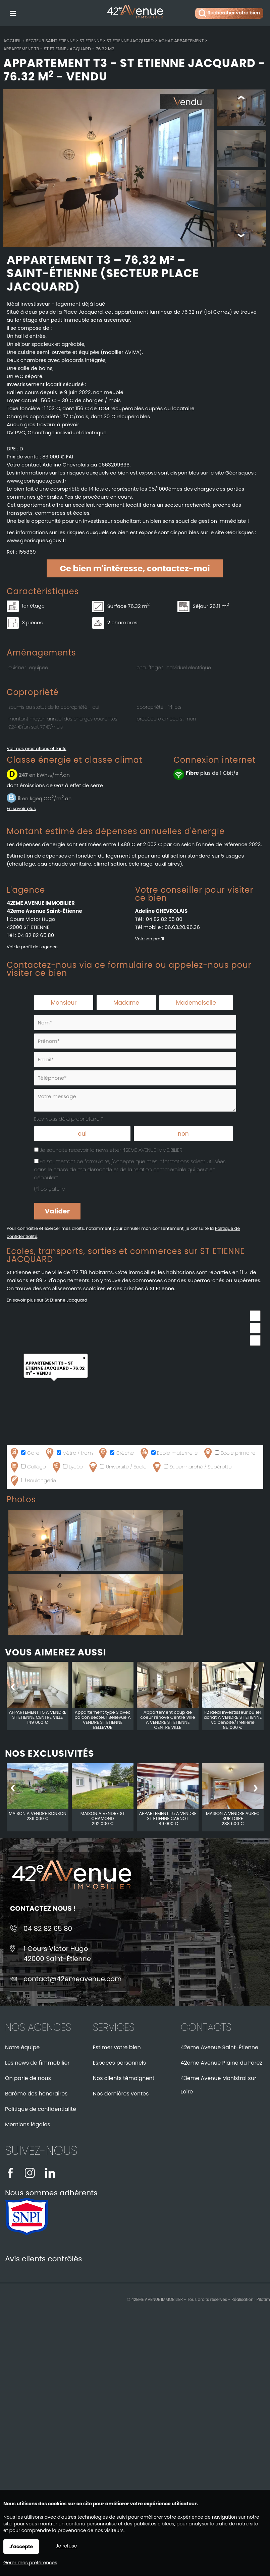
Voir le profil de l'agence (32, 947)
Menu (12, 12)
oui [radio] (82, 1134)
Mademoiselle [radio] (196, 1003)
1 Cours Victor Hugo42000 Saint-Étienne (57, 1954)
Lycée (67, 1467)
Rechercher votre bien (229, 13)
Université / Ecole (117, 1467)
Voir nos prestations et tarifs (36, 749)
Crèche (115, 1453)
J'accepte (21, 2546)
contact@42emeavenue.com (72, 1979)
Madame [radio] (126, 1003)
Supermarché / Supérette (191, 1467)
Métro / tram (68, 1453)
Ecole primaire (228, 1453)
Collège (27, 1467)
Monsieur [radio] (63, 1003)
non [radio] (183, 1134)
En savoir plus (21, 809)
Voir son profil (149, 939)
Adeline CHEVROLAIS (161, 911)
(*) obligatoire (49, 1189)
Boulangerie (32, 1481)
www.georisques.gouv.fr (36, 541)
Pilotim (263, 2300)
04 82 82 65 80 (35, 935)
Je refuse (66, 2545)
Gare (24, 1453)
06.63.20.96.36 (182, 927)
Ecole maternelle (168, 1453)
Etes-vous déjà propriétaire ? (69, 1119)
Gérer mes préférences (30, 2562)
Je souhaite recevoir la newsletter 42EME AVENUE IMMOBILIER (111, 1150)
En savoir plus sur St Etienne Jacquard (47, 1301)
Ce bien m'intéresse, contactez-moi (134, 569)
